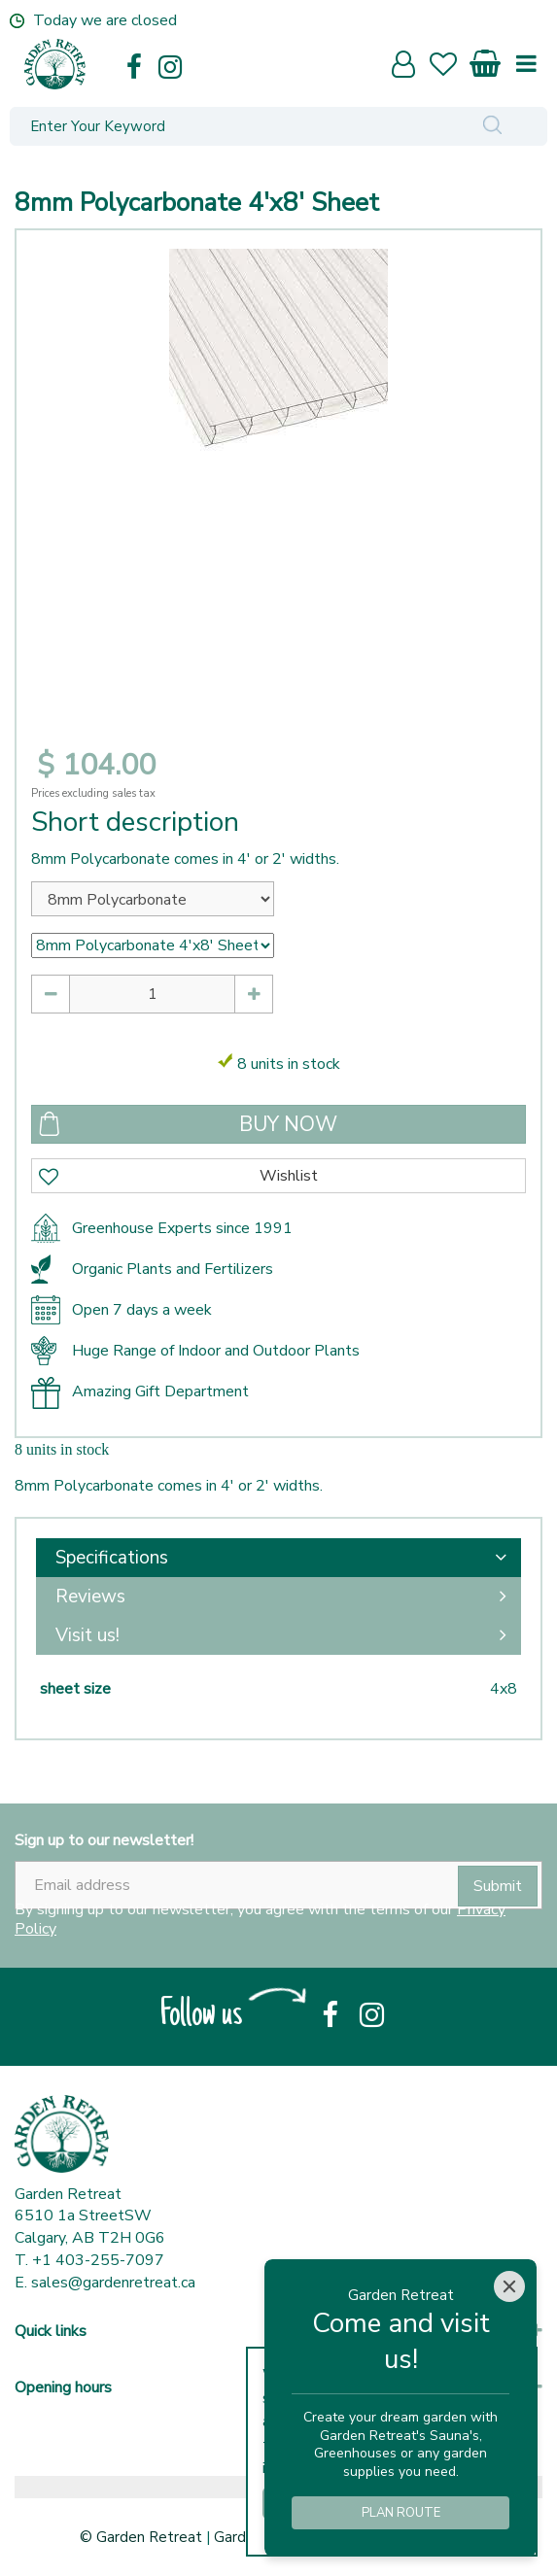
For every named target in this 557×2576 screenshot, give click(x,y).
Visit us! (87, 1635)
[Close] (509, 2286)
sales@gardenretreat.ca (113, 2282)
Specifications (111, 1557)
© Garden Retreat (143, 2537)
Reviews (90, 1596)
